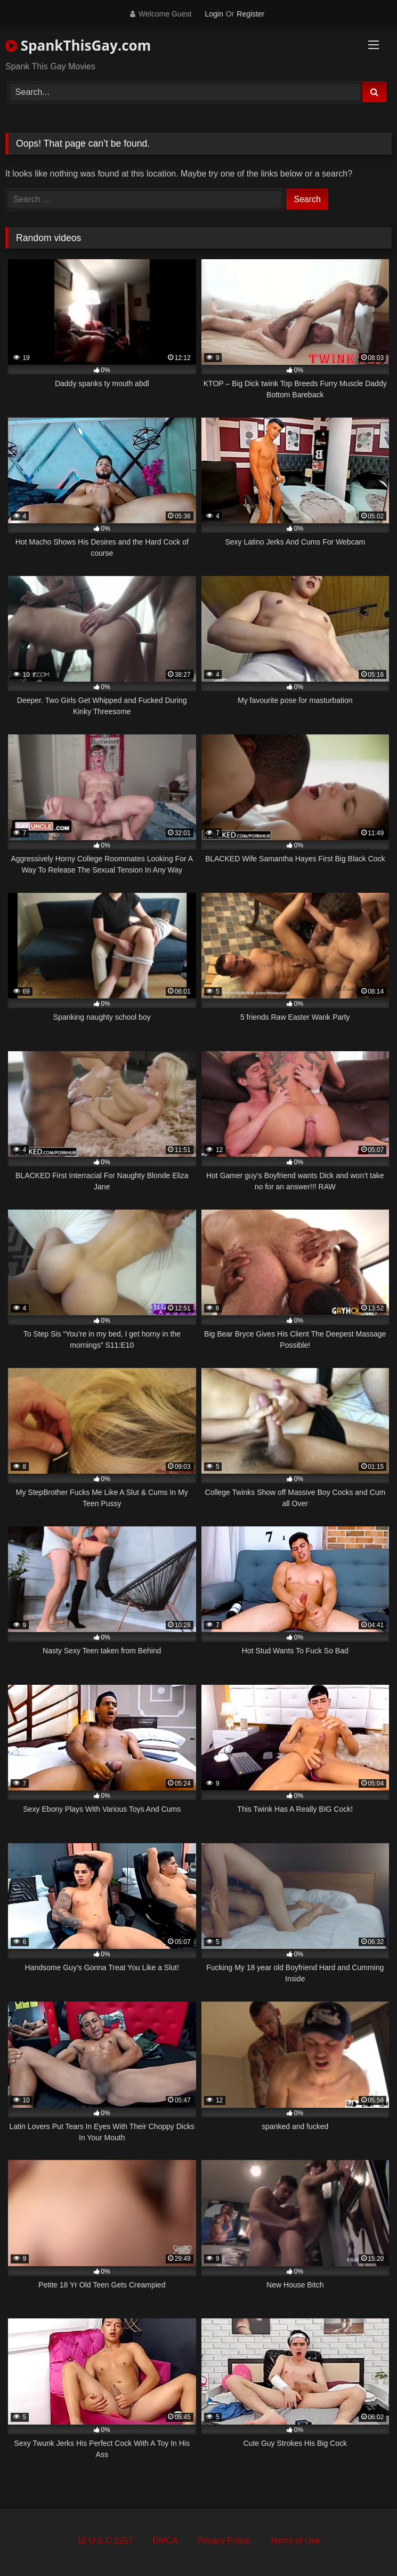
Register (250, 14)
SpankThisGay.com (78, 45)
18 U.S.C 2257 (105, 2540)
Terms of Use (295, 2540)
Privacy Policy (223, 2540)
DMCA (164, 2540)
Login (214, 14)
